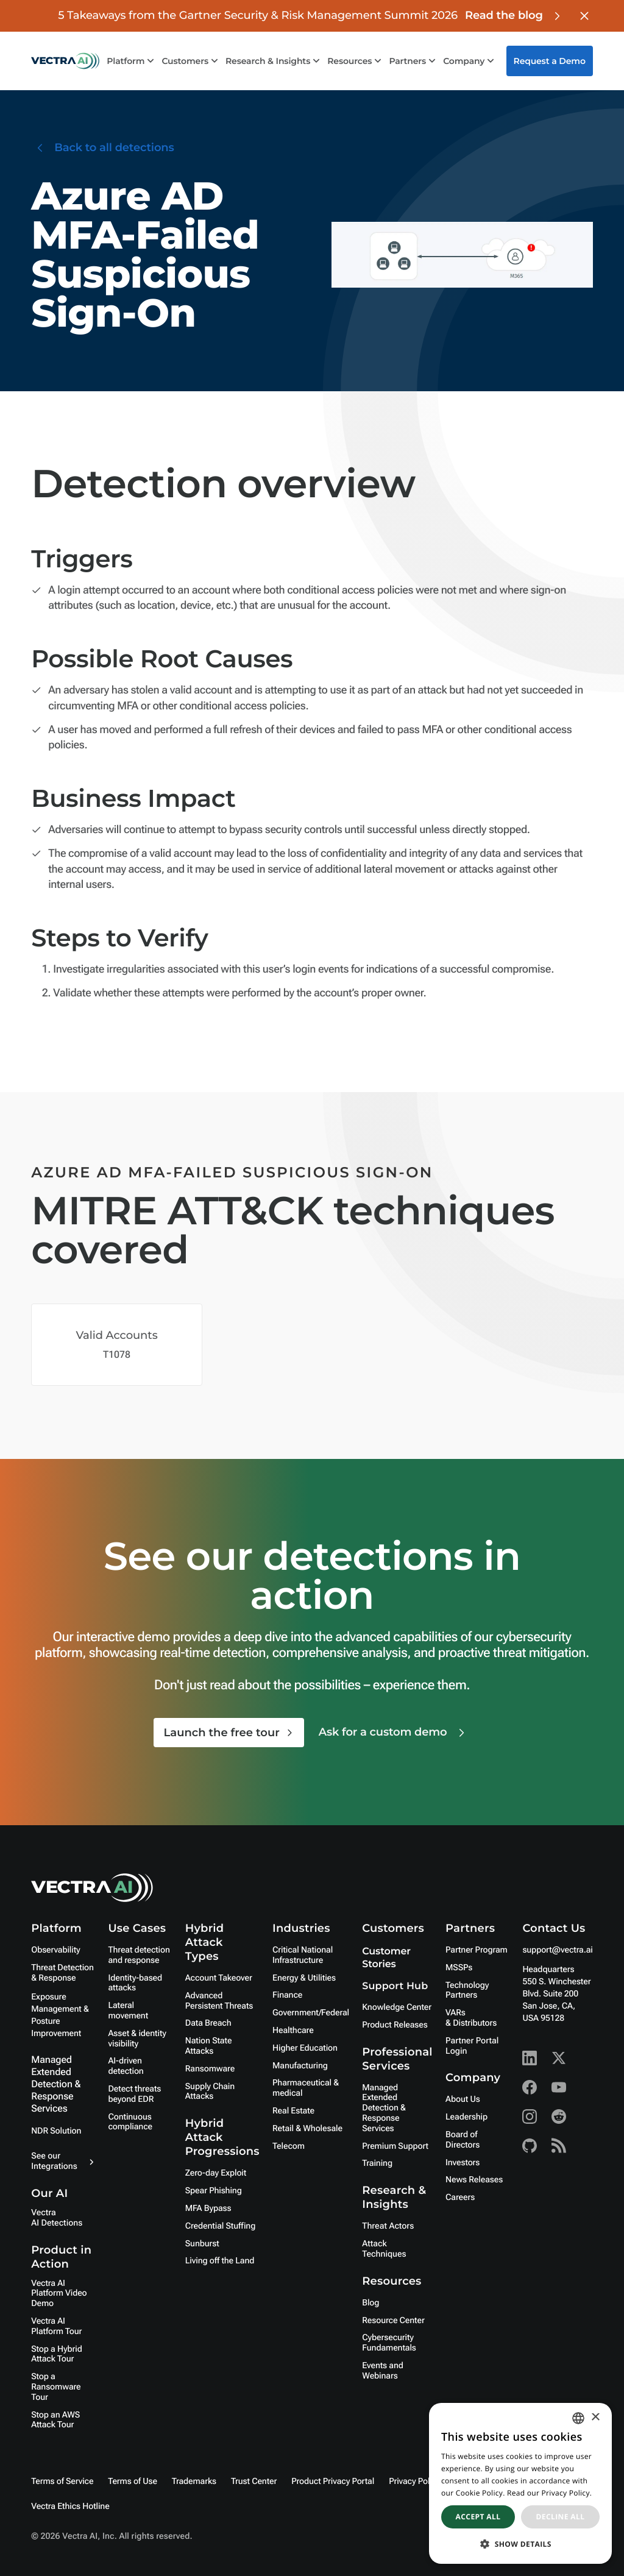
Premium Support (395, 2146)
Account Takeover (218, 1978)
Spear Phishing (213, 2191)
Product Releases (394, 2025)
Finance (287, 1995)
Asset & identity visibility (137, 2039)
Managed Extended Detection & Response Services (55, 2084)
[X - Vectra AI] (558, 2058)
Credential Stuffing (220, 2226)
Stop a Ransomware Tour (55, 2387)
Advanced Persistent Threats (219, 2001)
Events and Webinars (382, 2371)
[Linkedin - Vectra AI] (529, 2058)
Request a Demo (550, 60)
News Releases (474, 2180)
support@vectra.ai (557, 1950)
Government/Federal (310, 2013)
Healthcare (293, 2030)
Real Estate (293, 2111)
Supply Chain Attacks (210, 2092)
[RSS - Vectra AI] (558, 2145)
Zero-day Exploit (215, 2173)
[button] (520, 2544)
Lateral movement (128, 2011)
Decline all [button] (560, 2516)
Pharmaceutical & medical (305, 2088)
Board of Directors (462, 2140)
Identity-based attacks (135, 1983)
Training (377, 2163)
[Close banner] (584, 15)
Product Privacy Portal (332, 2481)
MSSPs (458, 1968)
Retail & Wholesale (307, 2129)
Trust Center (254, 2481)
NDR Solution (56, 2131)
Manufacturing (300, 2066)
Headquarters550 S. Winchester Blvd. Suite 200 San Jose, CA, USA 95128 (556, 1994)
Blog (370, 2303)
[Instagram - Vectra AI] (529, 2116)
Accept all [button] (478, 2516)
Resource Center (393, 2321)
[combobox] (578, 2418)
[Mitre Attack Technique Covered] (116, 1345)
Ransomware (210, 2069)
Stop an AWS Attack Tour (55, 2420)
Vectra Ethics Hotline (70, 2506)
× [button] (595, 2417)
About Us (462, 2099)
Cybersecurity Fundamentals (389, 2343)
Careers (460, 2197)
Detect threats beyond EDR (134, 2094)
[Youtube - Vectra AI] (558, 2087)
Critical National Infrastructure (302, 1955)
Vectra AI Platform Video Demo (59, 2294)
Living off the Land (219, 2261)
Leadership (466, 2117)
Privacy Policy (415, 2481)
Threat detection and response (138, 1955)
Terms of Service (62, 2481)
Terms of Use (132, 2481)
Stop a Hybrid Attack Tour (56, 2354)
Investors (462, 2163)
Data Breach (208, 2023)
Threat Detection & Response (62, 1973)
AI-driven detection (125, 2066)
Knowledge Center (396, 2007)
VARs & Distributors (471, 2018)
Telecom (288, 2146)
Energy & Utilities (304, 1978)
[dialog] (520, 2483)
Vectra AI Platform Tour (56, 2326)
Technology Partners (467, 1991)
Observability (55, 1950)
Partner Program (476, 1950)
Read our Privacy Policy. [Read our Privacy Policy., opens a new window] (549, 2493)
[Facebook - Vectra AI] (529, 2087)
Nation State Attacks (208, 2046)
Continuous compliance (130, 2122)
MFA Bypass (208, 2208)
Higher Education (305, 2048)
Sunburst (202, 2244)
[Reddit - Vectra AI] (558, 2116)
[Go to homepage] (65, 61)
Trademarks (194, 2481)
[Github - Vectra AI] (529, 2145)
